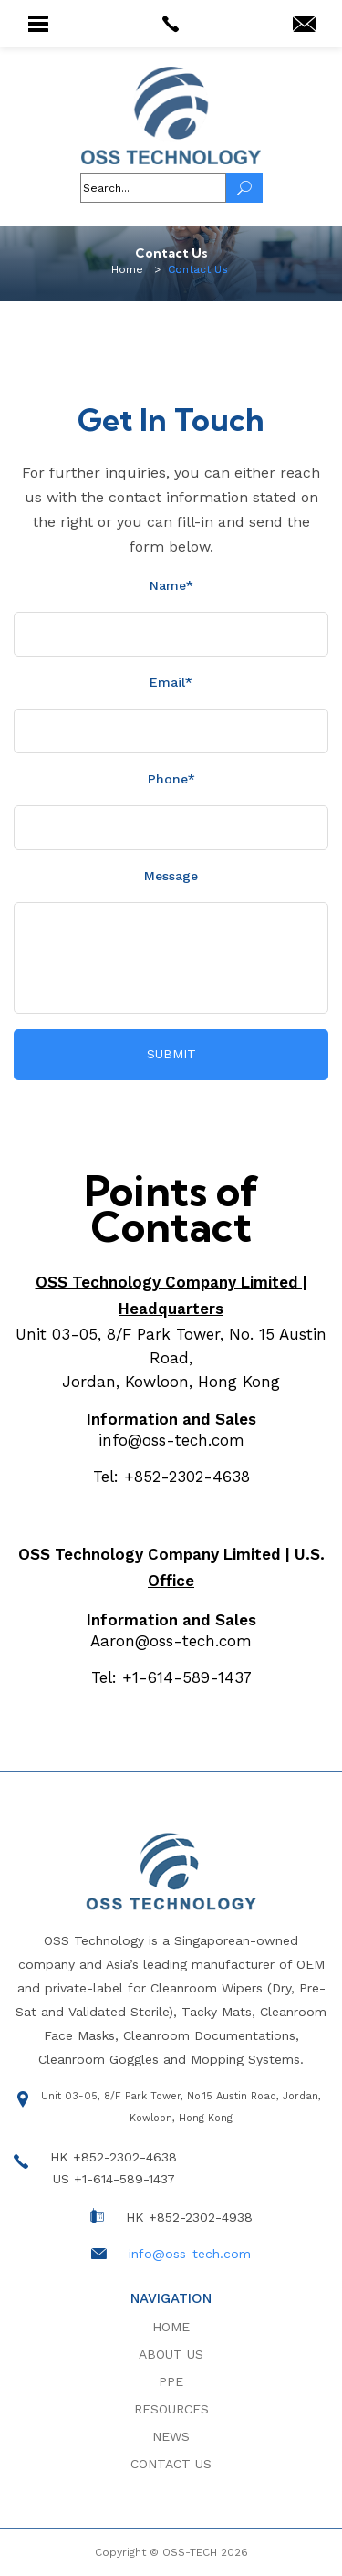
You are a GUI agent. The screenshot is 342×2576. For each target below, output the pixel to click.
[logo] (171, 115)
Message (171, 875)
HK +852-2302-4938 (189, 2217)
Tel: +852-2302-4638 (171, 1476)
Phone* (171, 779)
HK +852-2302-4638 (113, 2157)
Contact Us (171, 2463)
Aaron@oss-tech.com (171, 1641)
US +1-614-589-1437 (114, 2178)
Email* (171, 682)
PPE (171, 2381)
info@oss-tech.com (171, 1440)
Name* (171, 585)
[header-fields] (153, 188)
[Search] (244, 188)
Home (171, 2326)
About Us (171, 2354)
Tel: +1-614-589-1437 (171, 1677)
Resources (171, 2409)
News (171, 2436)
